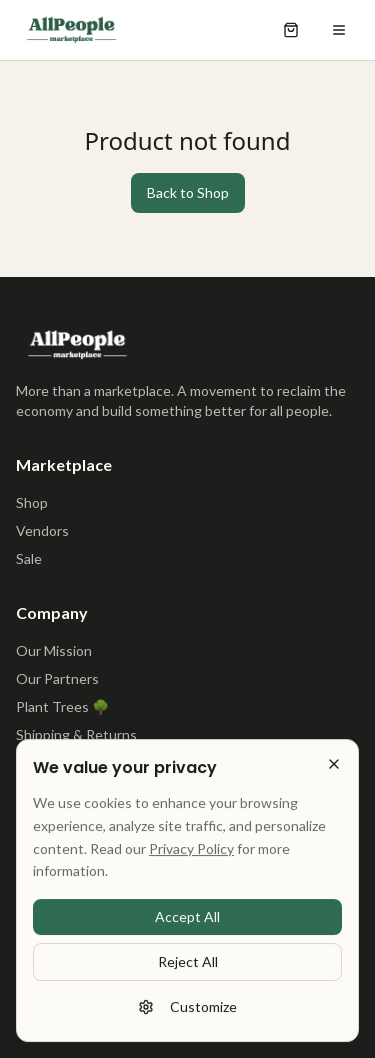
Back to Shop (188, 192)
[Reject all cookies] (334, 771)
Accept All (187, 923)
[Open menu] (339, 30)
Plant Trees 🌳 (62, 706)
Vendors (42, 530)
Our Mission (54, 650)
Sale (29, 558)
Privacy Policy (191, 854)
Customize (187, 1013)
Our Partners (57, 678)
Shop (32, 502)
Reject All (188, 968)
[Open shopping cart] (291, 30)
